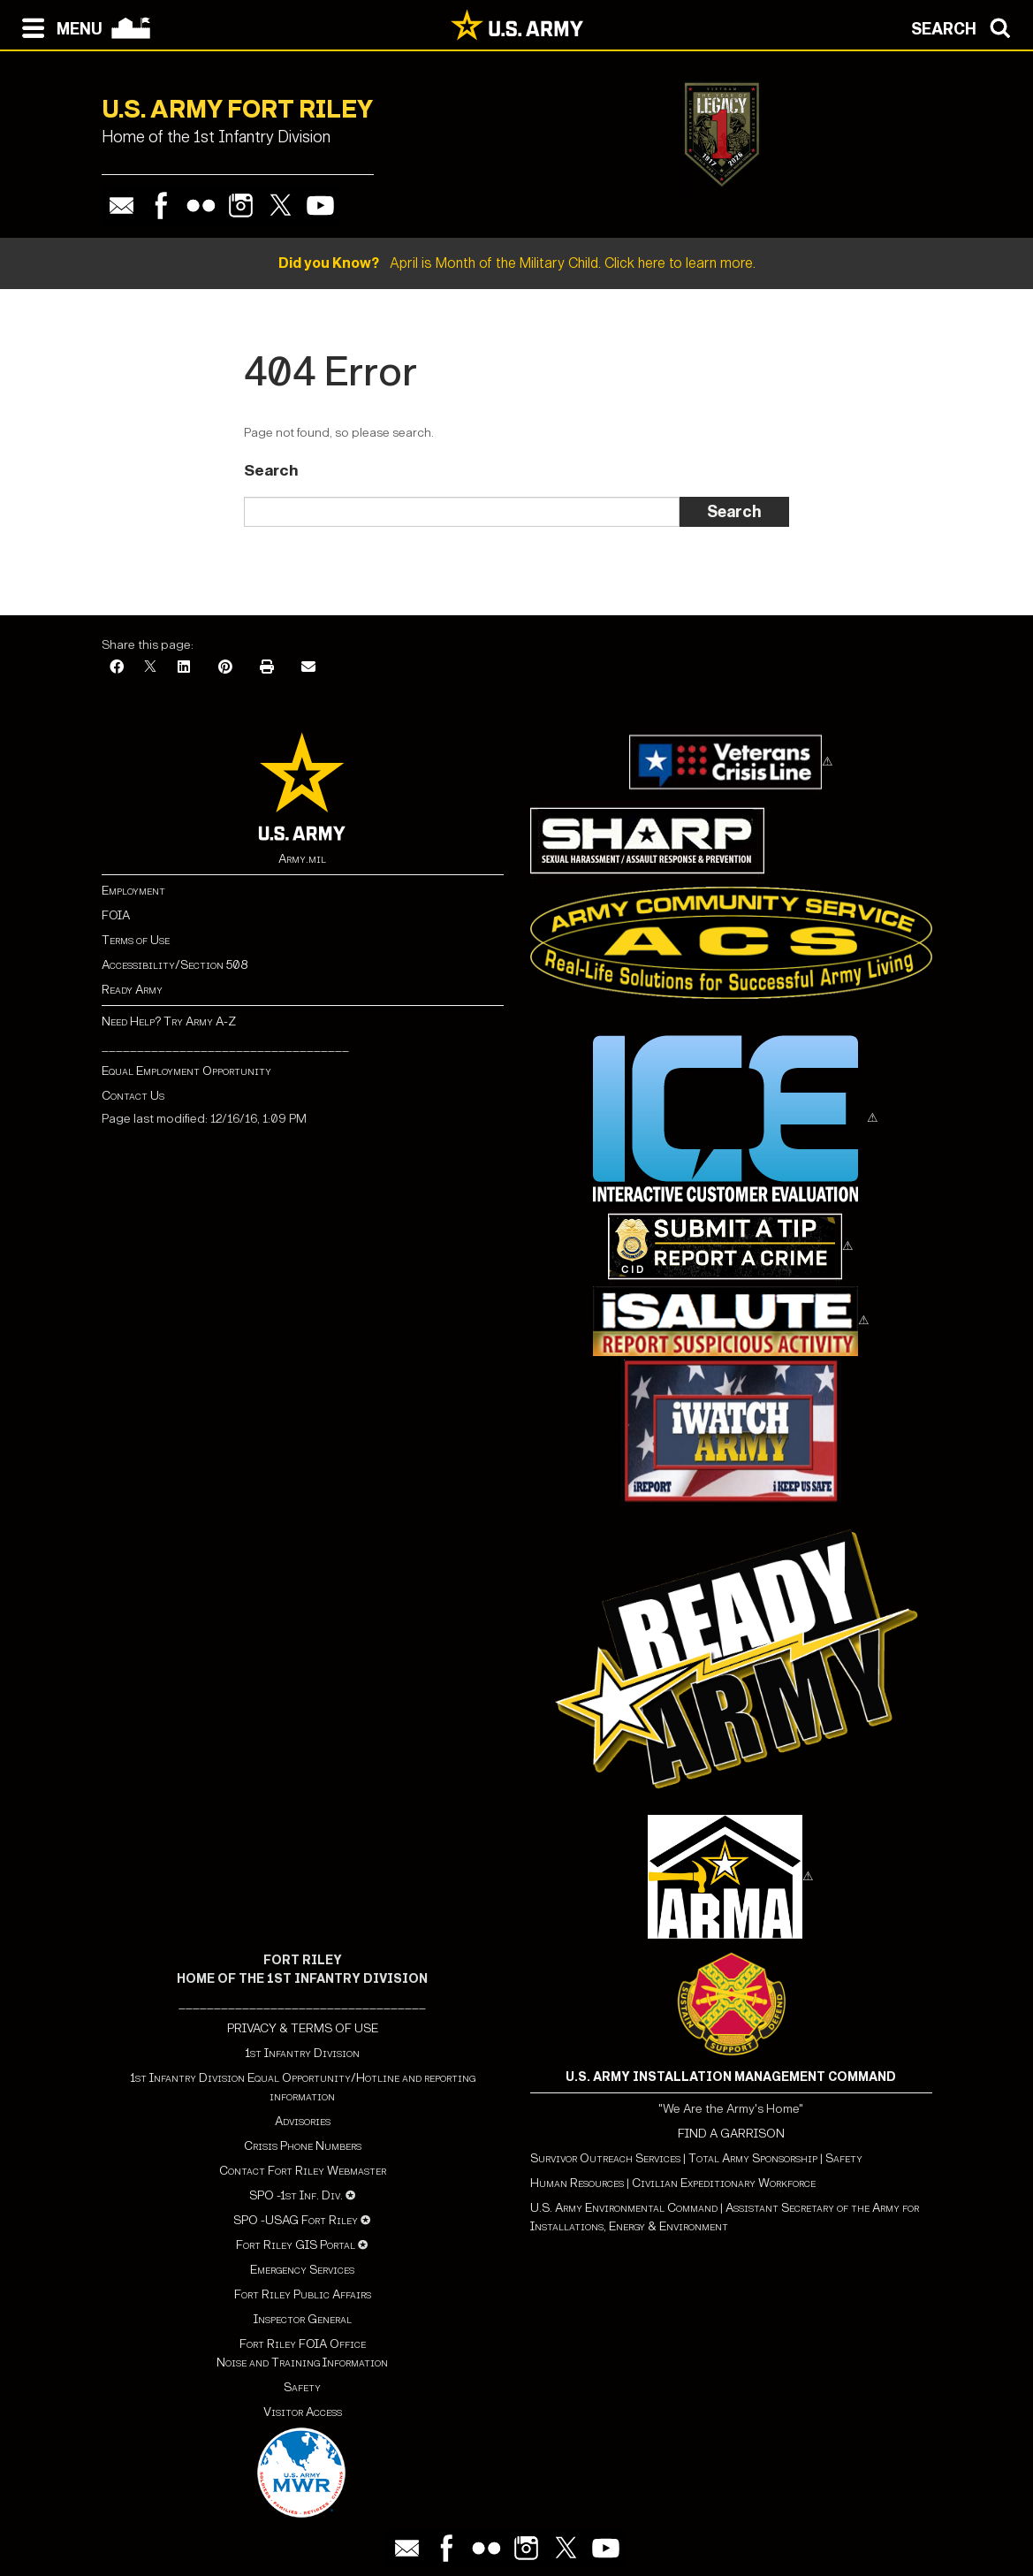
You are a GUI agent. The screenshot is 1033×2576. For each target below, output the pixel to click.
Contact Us (133, 1095)
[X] (150, 667)
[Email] (308, 667)
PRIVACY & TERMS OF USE (302, 2028)
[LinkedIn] (184, 667)
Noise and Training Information (302, 2362)
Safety (302, 2387)
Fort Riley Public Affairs (302, 2294)
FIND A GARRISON (731, 2133)
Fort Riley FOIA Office (302, 2343)
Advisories (302, 2121)
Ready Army (132, 989)
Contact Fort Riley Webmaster (302, 2170)
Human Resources (577, 2183)
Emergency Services (302, 2269)
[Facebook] (117, 667)
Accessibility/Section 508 (174, 964)
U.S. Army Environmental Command (624, 2207)
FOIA (116, 915)
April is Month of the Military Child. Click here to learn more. (517, 263)
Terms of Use (136, 940)
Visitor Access (302, 2412)
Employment (133, 890)
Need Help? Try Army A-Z (169, 1021)
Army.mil (302, 858)
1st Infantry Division (302, 2053)
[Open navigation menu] (58, 26)
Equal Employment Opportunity (186, 1070)
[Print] (267, 667)
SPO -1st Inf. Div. (296, 2195)
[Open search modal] (965, 26)
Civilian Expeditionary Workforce (724, 2183)
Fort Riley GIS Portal (295, 2244)
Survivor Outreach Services (605, 2158)
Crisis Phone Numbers (302, 2145)
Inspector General (303, 2319)
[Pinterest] (225, 667)
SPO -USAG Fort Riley (295, 2220)
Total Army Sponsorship (752, 2158)
